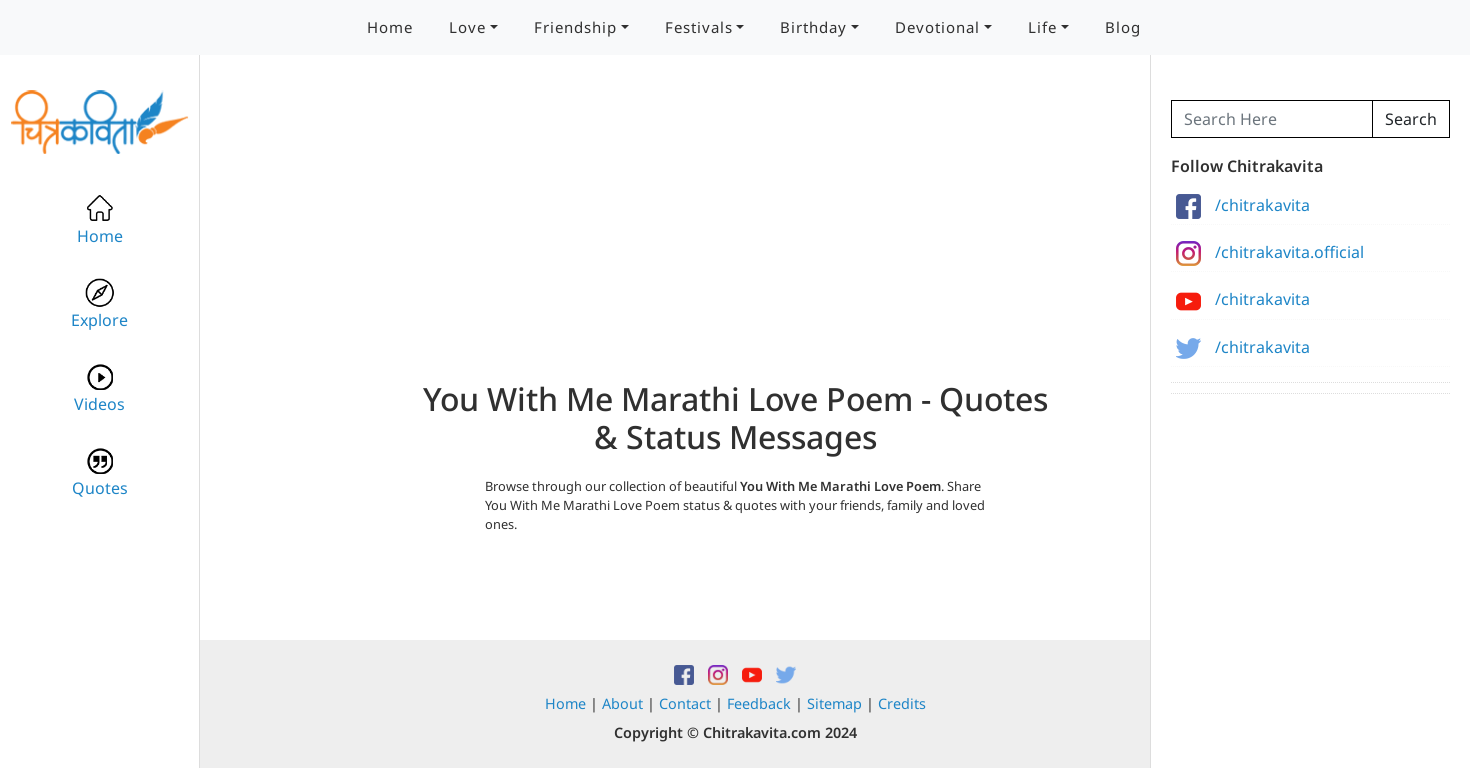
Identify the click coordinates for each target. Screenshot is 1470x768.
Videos (99, 388)
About (622, 703)
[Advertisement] (735, 240)
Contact (685, 703)
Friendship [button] (575, 27)
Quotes (100, 472)
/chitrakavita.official (1270, 252)
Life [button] (1042, 27)
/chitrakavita (1243, 205)
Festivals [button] (699, 27)
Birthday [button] (813, 27)
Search (1411, 119)
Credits (902, 703)
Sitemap (834, 703)
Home (390, 27)
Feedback (759, 703)
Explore (99, 304)
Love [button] (467, 27)
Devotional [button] (937, 27)
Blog (1123, 27)
